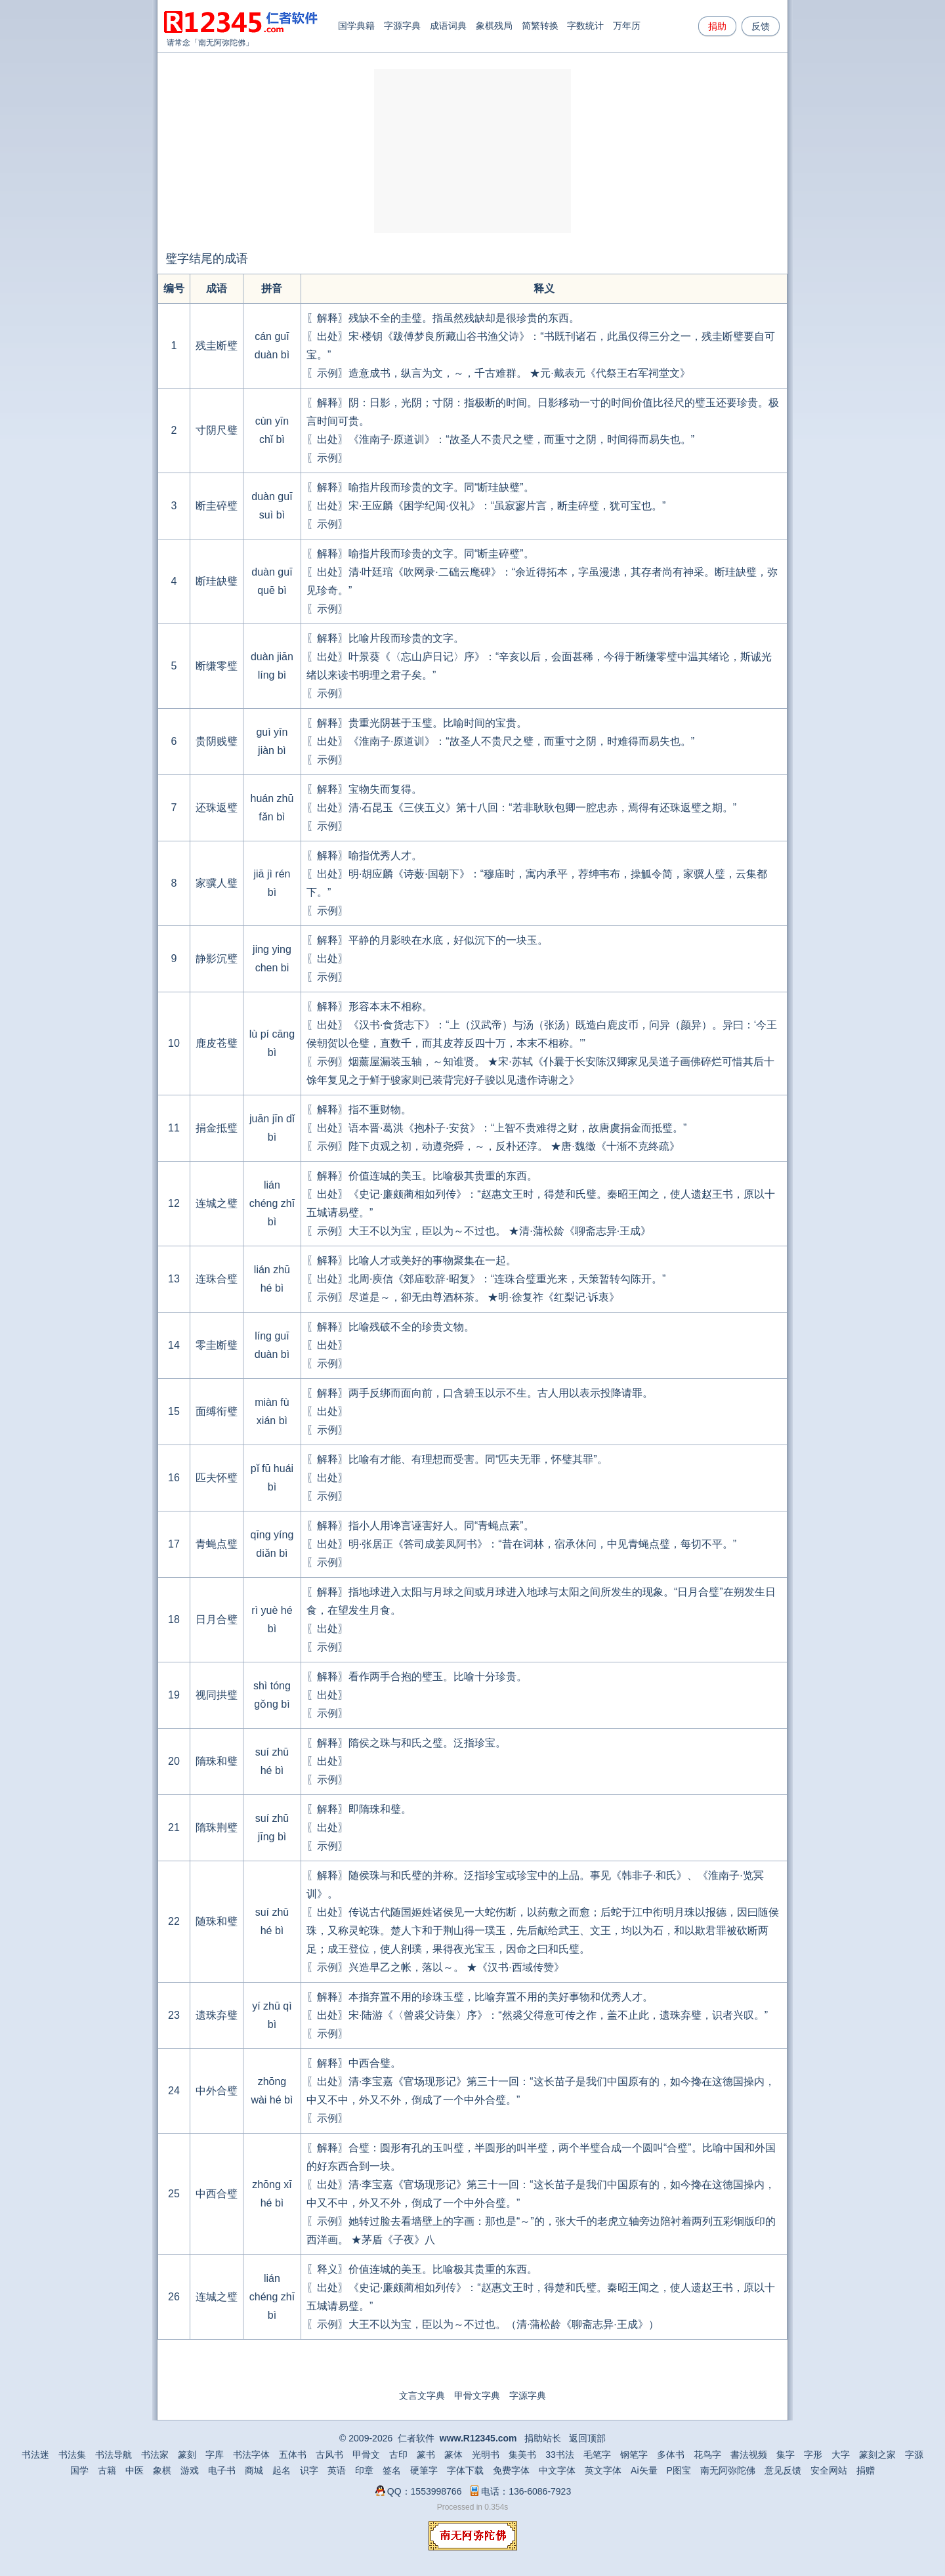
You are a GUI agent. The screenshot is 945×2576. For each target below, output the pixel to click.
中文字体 (557, 2470)
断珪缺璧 (217, 581)
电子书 (222, 2470)
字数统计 (585, 25)
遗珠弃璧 (217, 2015)
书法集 (72, 2454)
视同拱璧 (217, 1694)
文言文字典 (422, 2395)
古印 (398, 2454)
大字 (840, 2454)
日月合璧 (217, 1619)
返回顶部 (587, 2438)
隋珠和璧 (217, 1761)
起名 (281, 2470)
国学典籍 (356, 25)
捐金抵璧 (217, 1127)
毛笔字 (597, 2454)
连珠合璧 (217, 1278)
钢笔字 (634, 2454)
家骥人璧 (217, 883)
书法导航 (113, 2454)
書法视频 (748, 2454)
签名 (392, 2470)
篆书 (426, 2454)
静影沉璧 (217, 958)
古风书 (329, 2454)
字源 (914, 2454)
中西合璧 (217, 2193)
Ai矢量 (644, 2470)
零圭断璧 (217, 1345)
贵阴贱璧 (217, 741)
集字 (785, 2454)
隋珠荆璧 (217, 1827)
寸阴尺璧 (217, 430)
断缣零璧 (217, 665)
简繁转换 (540, 25)
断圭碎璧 (217, 505)
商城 (254, 2470)
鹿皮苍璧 (217, 1043)
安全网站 (828, 2470)
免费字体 (511, 2470)
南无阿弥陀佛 (221, 42)
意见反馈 (783, 2470)
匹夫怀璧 (217, 1477)
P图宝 (679, 2470)
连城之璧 (217, 1203)
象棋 (162, 2470)
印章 (364, 2470)
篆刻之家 (877, 2454)
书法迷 (35, 2454)
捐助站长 (542, 2438)
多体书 (670, 2454)
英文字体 (603, 2470)
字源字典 (402, 25)
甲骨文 (366, 2454)
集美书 (522, 2454)
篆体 (453, 2454)
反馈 (760, 26)
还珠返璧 (217, 807)
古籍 (107, 2470)
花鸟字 (707, 2454)
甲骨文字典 (477, 2395)
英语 (336, 2470)
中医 (134, 2470)
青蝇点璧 (217, 1544)
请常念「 (182, 42)
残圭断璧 (217, 345)
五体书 (292, 2454)
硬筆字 (424, 2470)
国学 (79, 2470)
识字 (309, 2470)
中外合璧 (217, 2090)
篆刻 (187, 2454)
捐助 (717, 26)
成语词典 (448, 25)
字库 (214, 2454)
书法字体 (251, 2454)
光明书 (485, 2454)
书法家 (155, 2454)
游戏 (189, 2470)
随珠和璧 (217, 1921)
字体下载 (465, 2470)
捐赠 (865, 2470)
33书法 (559, 2454)
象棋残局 (494, 25)
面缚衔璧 (217, 1411)
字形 (813, 2454)
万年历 (626, 25)
